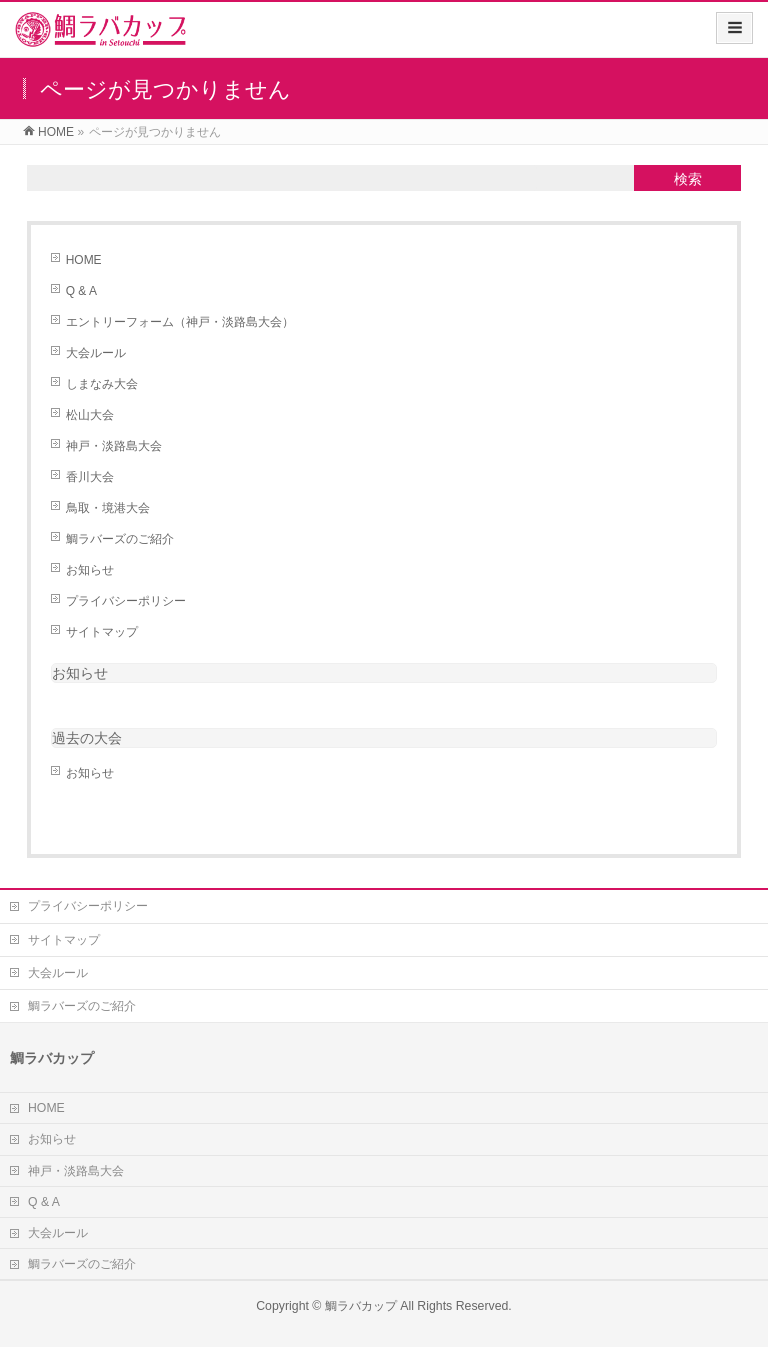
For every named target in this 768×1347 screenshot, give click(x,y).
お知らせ (90, 570)
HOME (84, 260)
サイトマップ (102, 632)
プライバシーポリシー (126, 601)
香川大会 (90, 477)
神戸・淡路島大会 (114, 446)
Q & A (81, 291)
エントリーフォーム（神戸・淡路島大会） (180, 322)
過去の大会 (87, 738)
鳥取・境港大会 (108, 508)
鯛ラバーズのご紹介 (120, 539)
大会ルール (96, 353)
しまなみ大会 (102, 384)
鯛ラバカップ (361, 1306)
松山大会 (90, 415)
